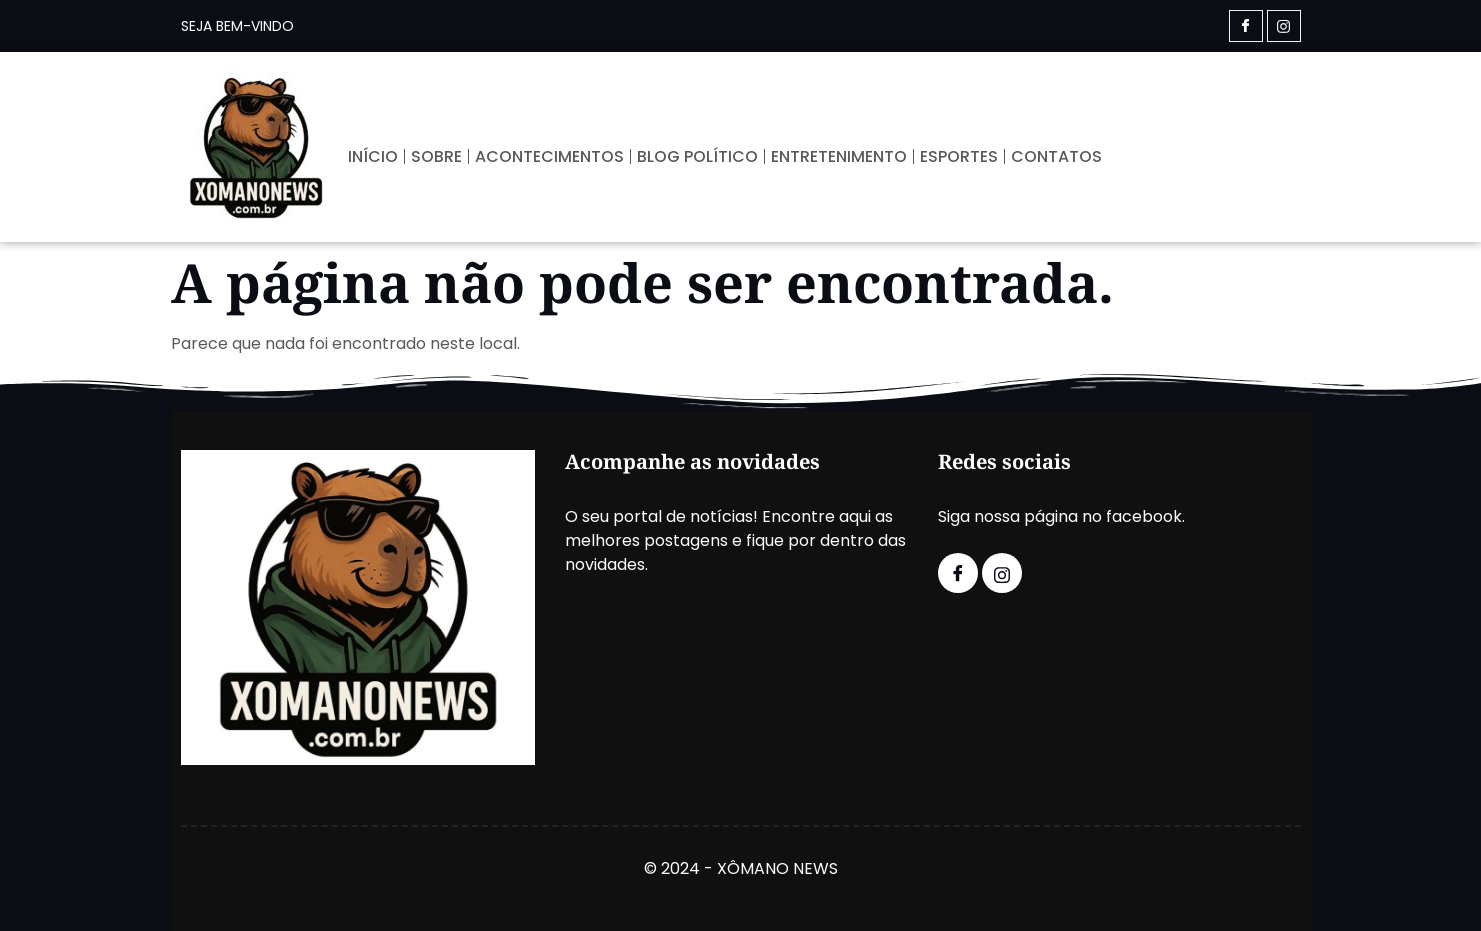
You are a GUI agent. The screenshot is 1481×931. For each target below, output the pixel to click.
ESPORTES (959, 156)
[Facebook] (1246, 26)
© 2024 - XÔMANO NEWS (741, 868)
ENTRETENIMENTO (839, 156)
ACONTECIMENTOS (549, 156)
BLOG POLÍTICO (697, 156)
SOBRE (436, 156)
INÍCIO (373, 156)
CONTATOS (1056, 156)
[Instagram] (1284, 26)
